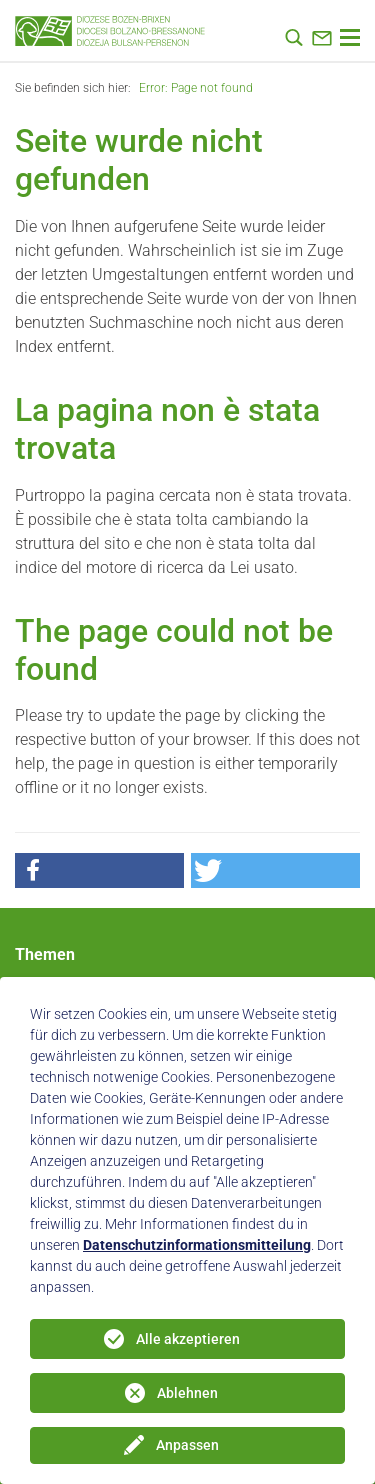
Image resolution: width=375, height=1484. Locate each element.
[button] (99, 870)
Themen (45, 954)
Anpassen (187, 1445)
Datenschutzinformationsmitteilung (197, 1245)
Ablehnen (187, 1393)
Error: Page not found (196, 88)
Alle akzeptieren (188, 1339)
